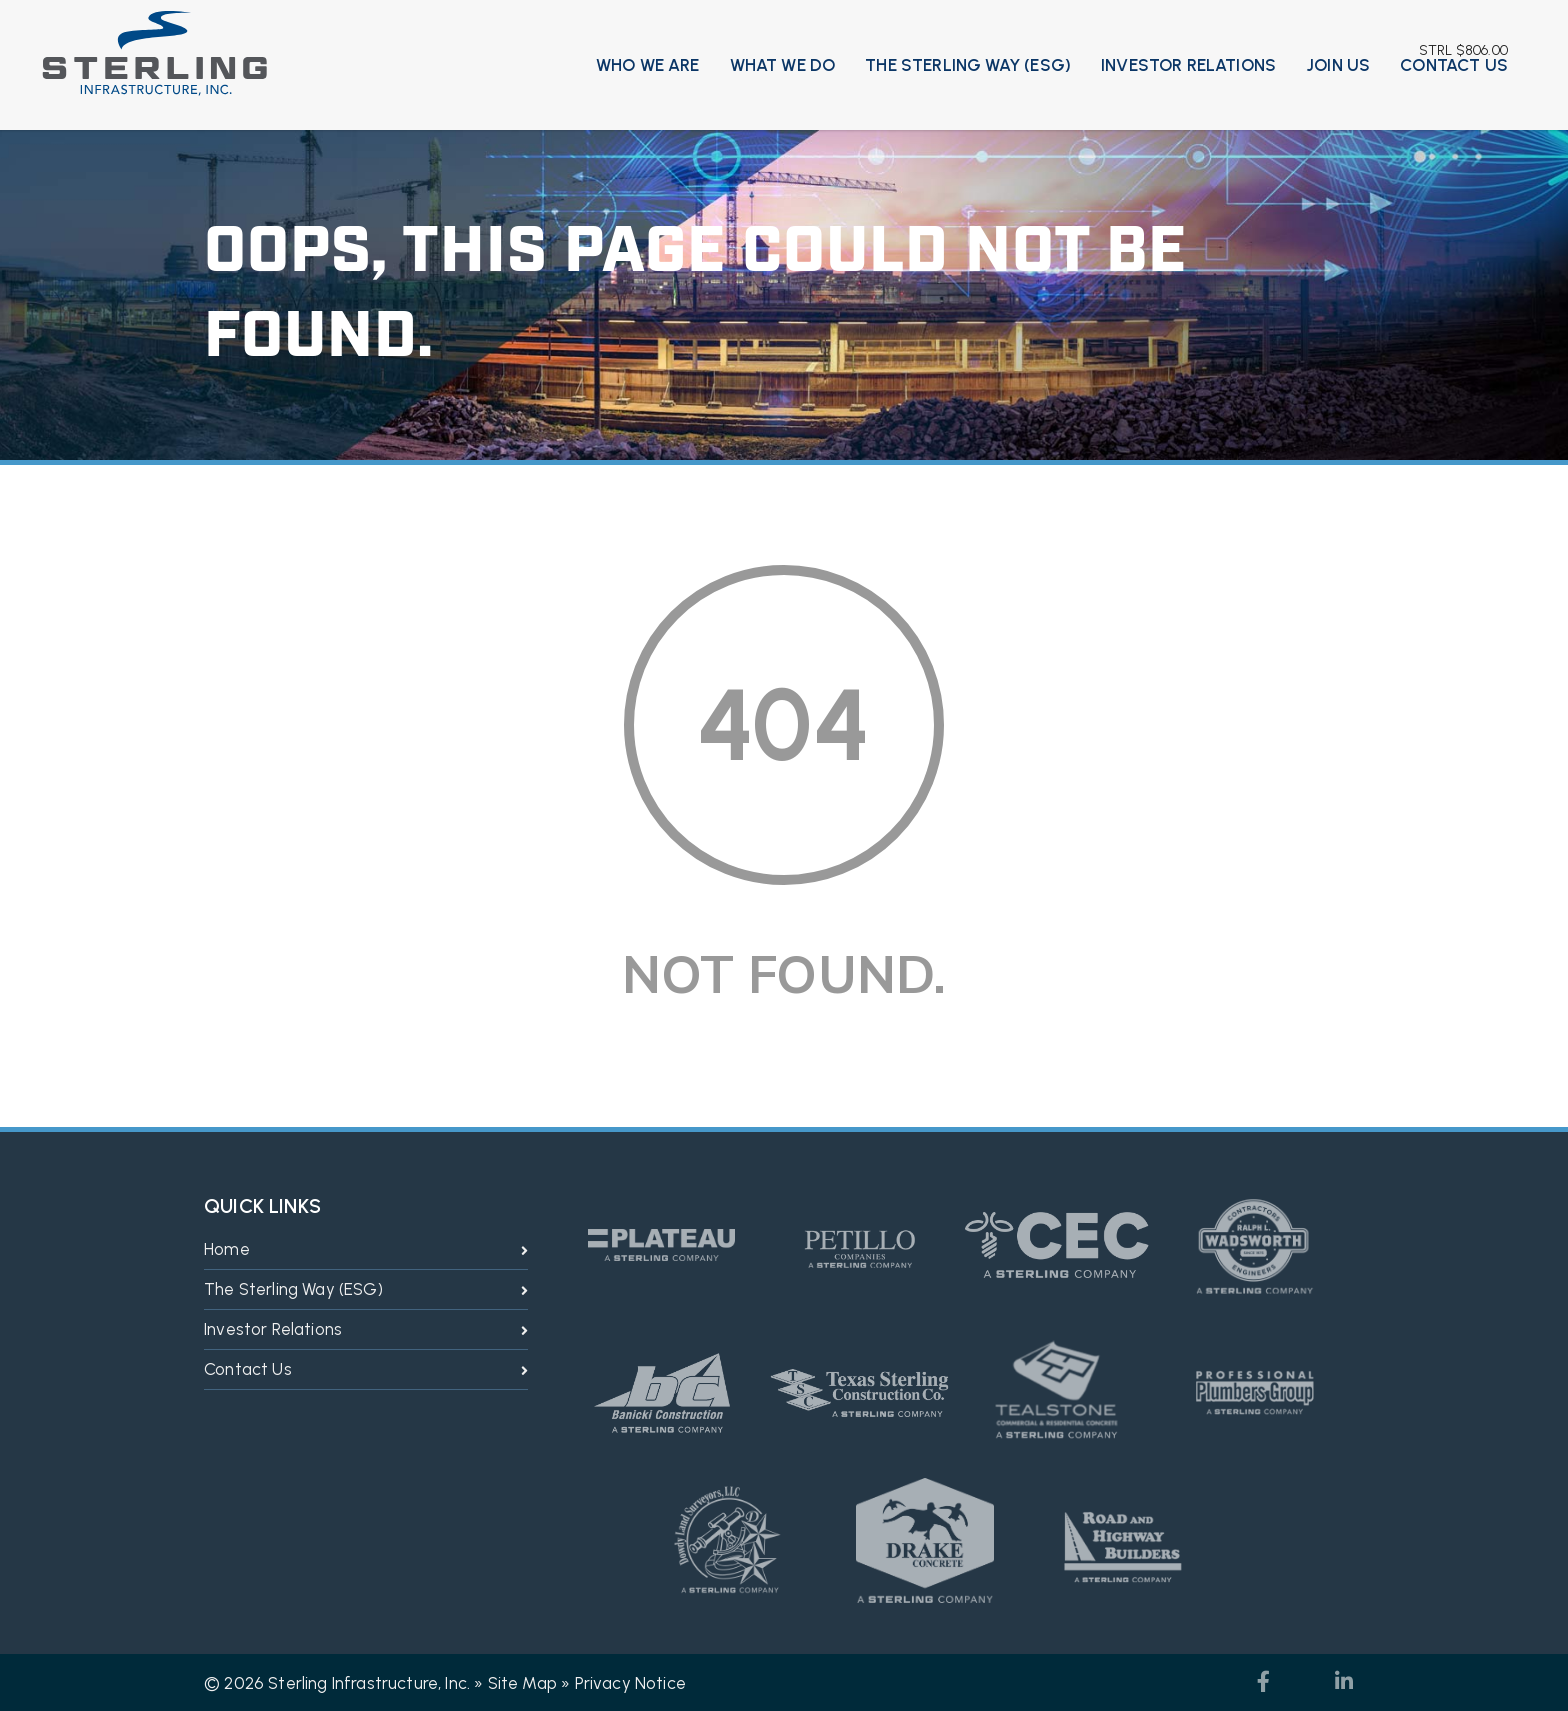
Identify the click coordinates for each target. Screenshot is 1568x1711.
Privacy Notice (630, 1683)
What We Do (783, 65)
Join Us (1338, 65)
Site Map (522, 1683)
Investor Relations (1188, 65)
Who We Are (648, 65)
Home (227, 1249)
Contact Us (1454, 65)
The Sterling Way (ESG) (968, 65)
